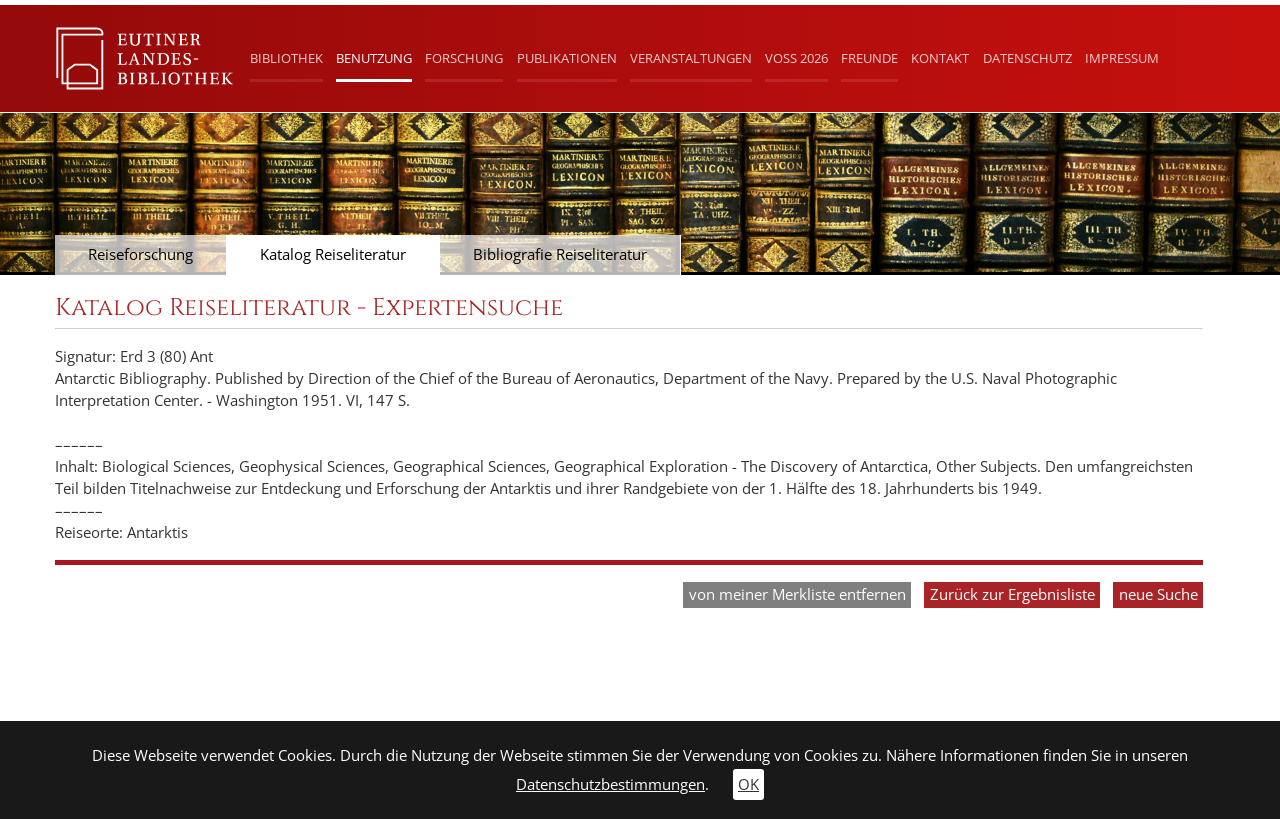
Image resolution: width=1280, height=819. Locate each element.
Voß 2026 (796, 58)
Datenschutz (1027, 58)
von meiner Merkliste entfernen (797, 594)
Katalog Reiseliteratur (333, 254)
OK (748, 784)
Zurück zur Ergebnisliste (1012, 594)
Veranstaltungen (691, 58)
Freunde (869, 58)
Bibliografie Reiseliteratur (560, 254)
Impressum (1122, 58)
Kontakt (940, 58)
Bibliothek (286, 58)
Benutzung (374, 58)
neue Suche (1158, 594)
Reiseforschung (140, 254)
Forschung (464, 58)
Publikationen (567, 58)
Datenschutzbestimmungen (610, 784)
